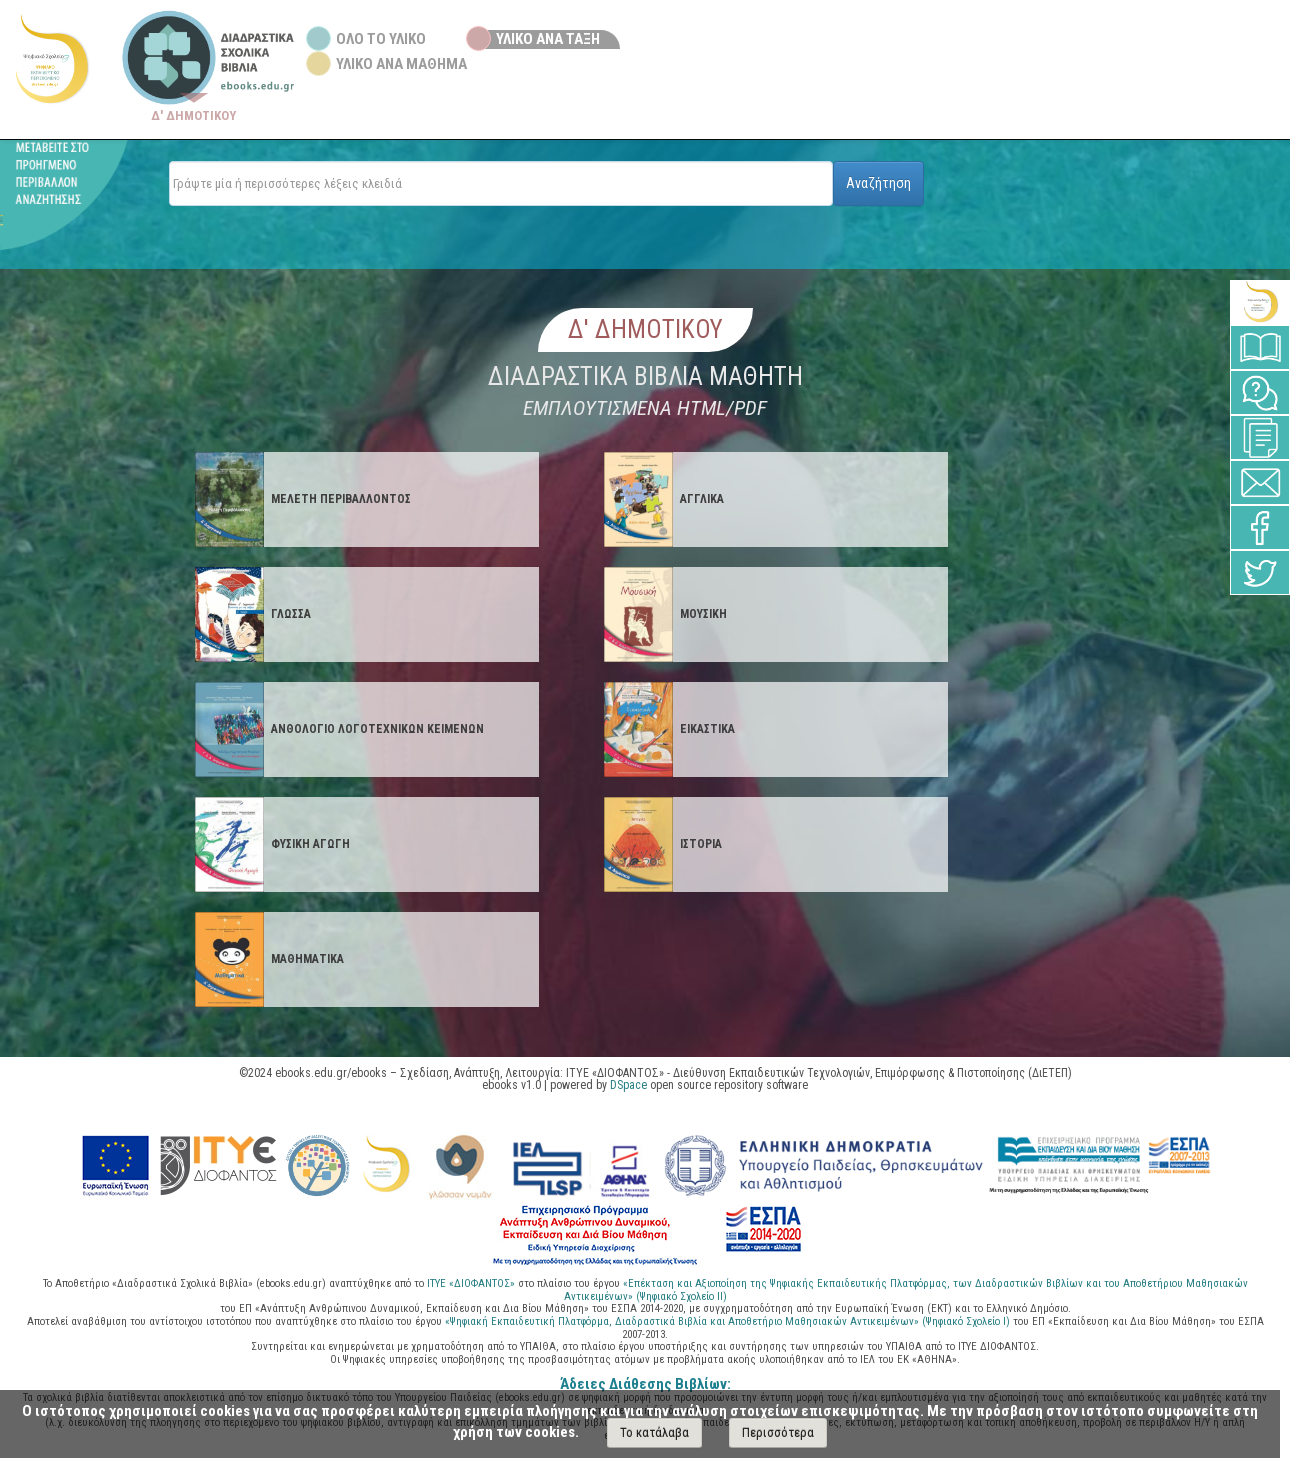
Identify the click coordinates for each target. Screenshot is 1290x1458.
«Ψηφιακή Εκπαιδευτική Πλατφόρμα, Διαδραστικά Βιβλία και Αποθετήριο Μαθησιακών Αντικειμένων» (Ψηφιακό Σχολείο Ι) (729, 1321)
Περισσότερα (778, 1432)
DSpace (628, 1085)
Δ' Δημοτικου (645, 329)
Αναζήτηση (878, 183)
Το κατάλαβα (654, 1432)
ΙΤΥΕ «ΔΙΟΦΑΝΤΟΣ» (471, 1283)
